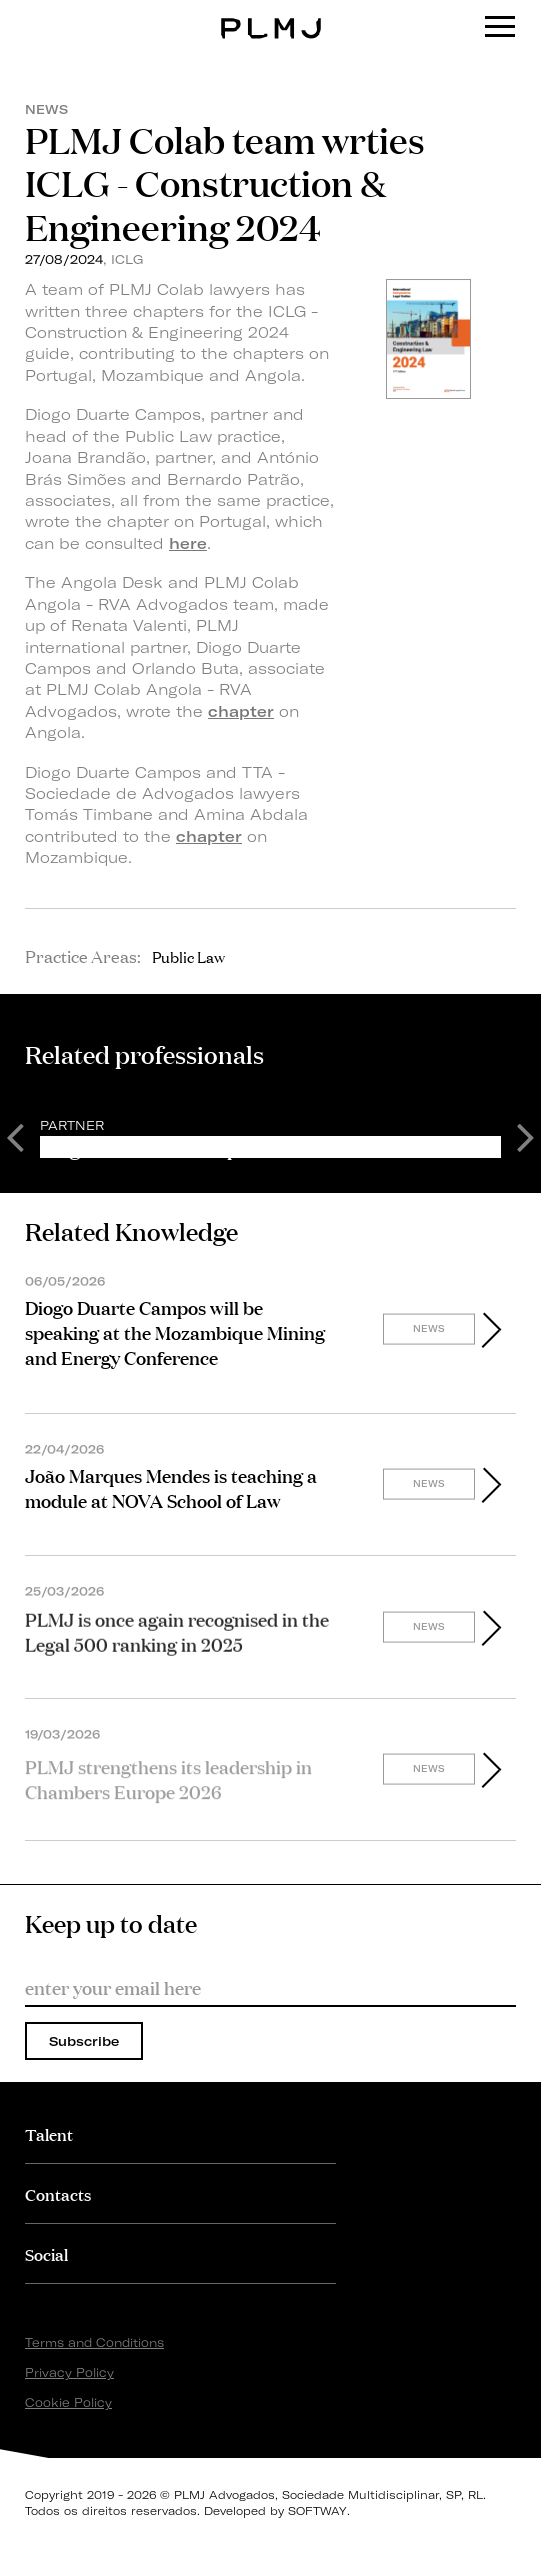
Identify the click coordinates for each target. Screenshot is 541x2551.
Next (526, 1136)
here (188, 543)
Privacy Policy (69, 2372)
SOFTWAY (317, 2511)
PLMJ (270, 13)
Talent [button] (49, 2133)
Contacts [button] (58, 2193)
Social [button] (46, 2253)
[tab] (180, 2133)
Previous (15, 1136)
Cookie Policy (68, 2402)
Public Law (188, 956)
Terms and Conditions (94, 2342)
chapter (241, 711)
